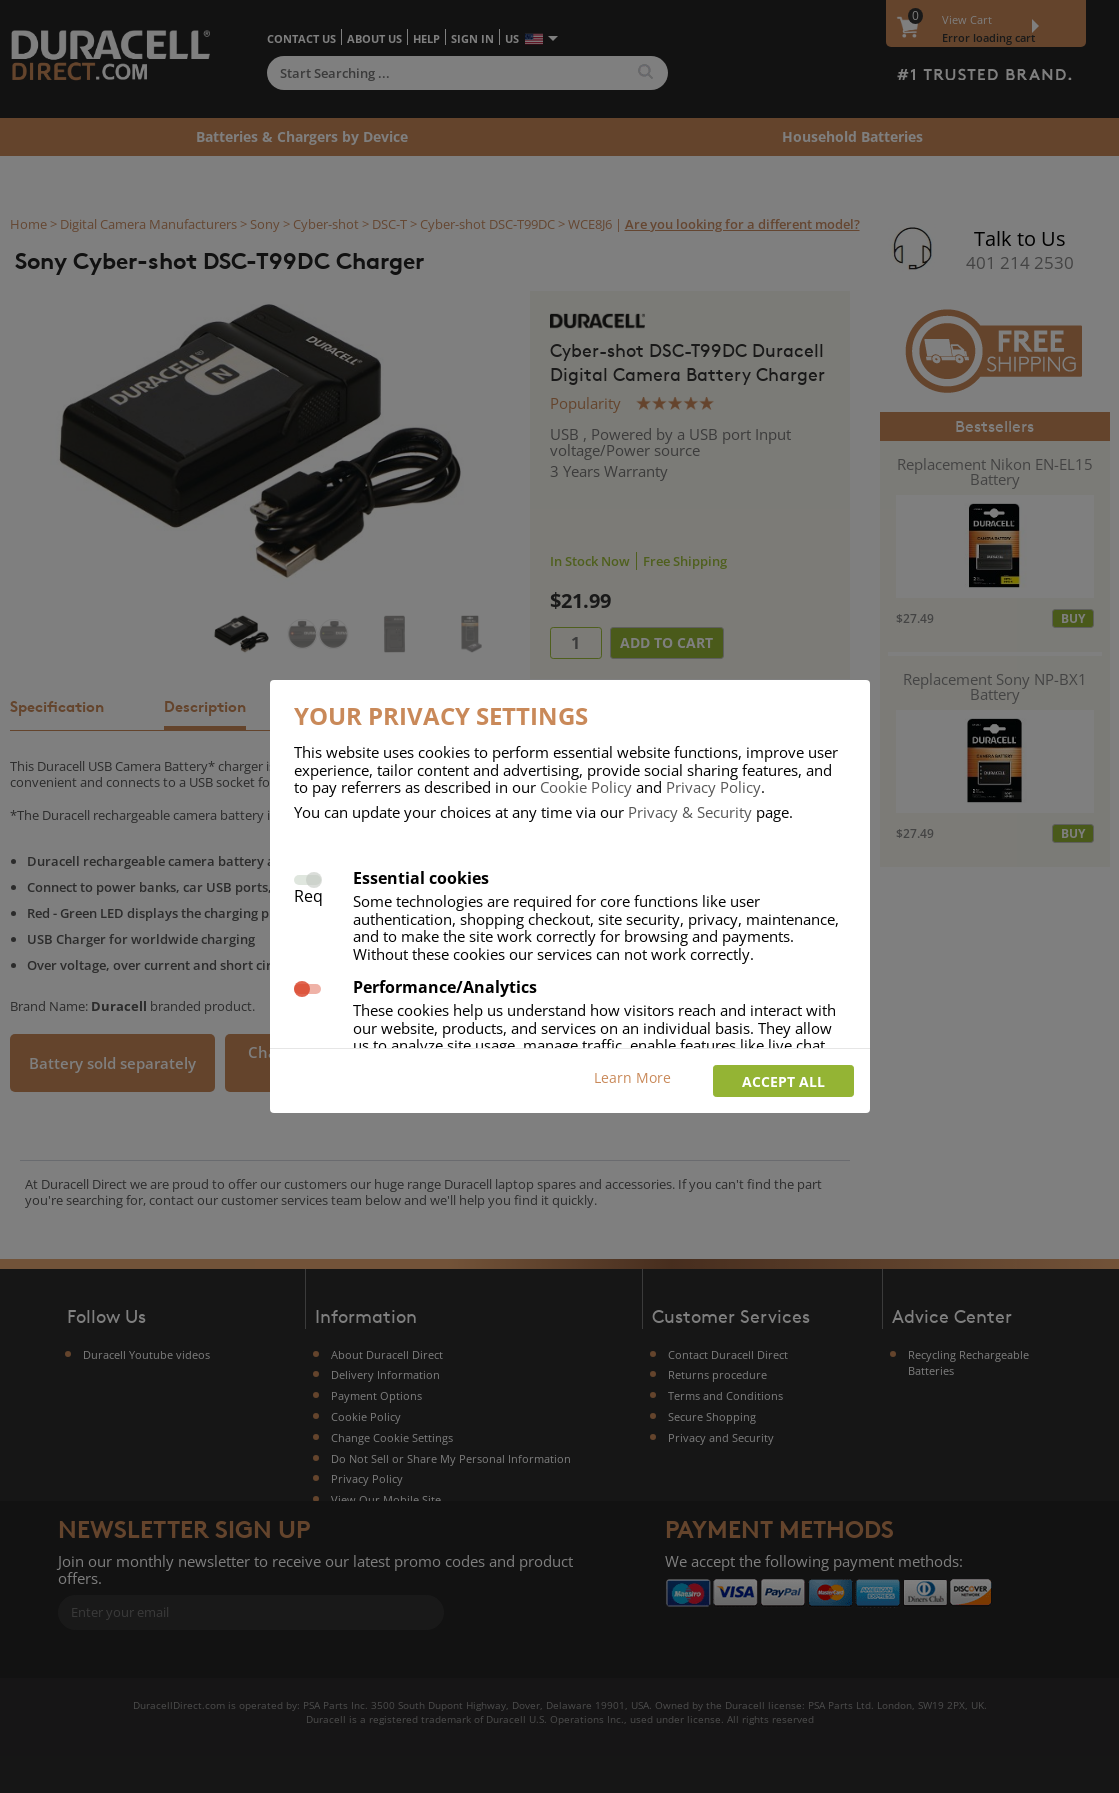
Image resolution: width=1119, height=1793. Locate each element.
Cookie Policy (586, 787)
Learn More (632, 1077)
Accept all (783, 1081)
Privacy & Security (690, 812)
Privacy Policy (713, 787)
